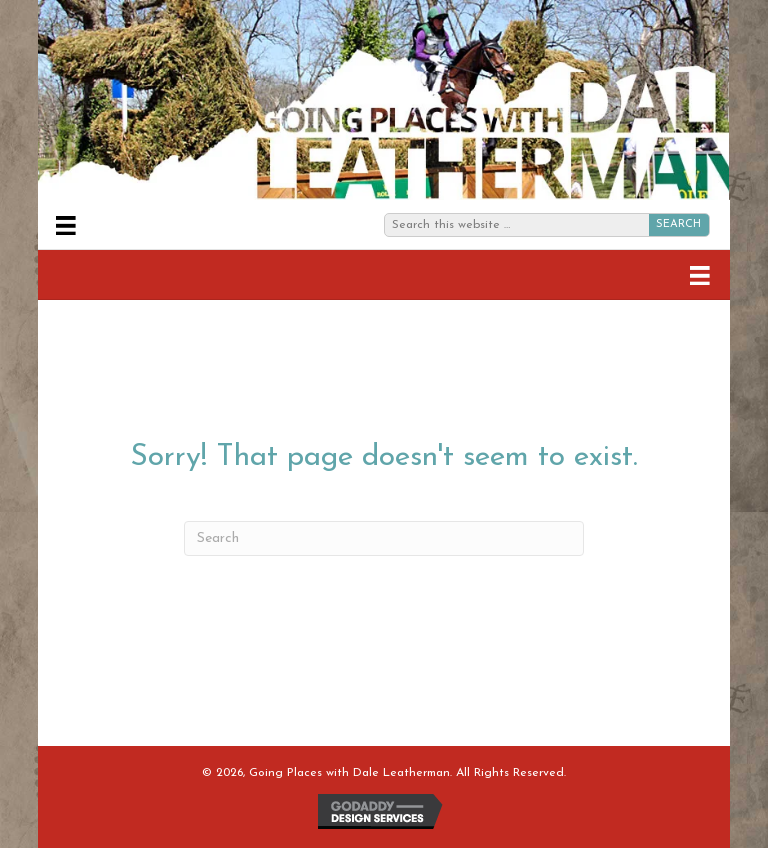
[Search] (384, 538)
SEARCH (678, 224)
